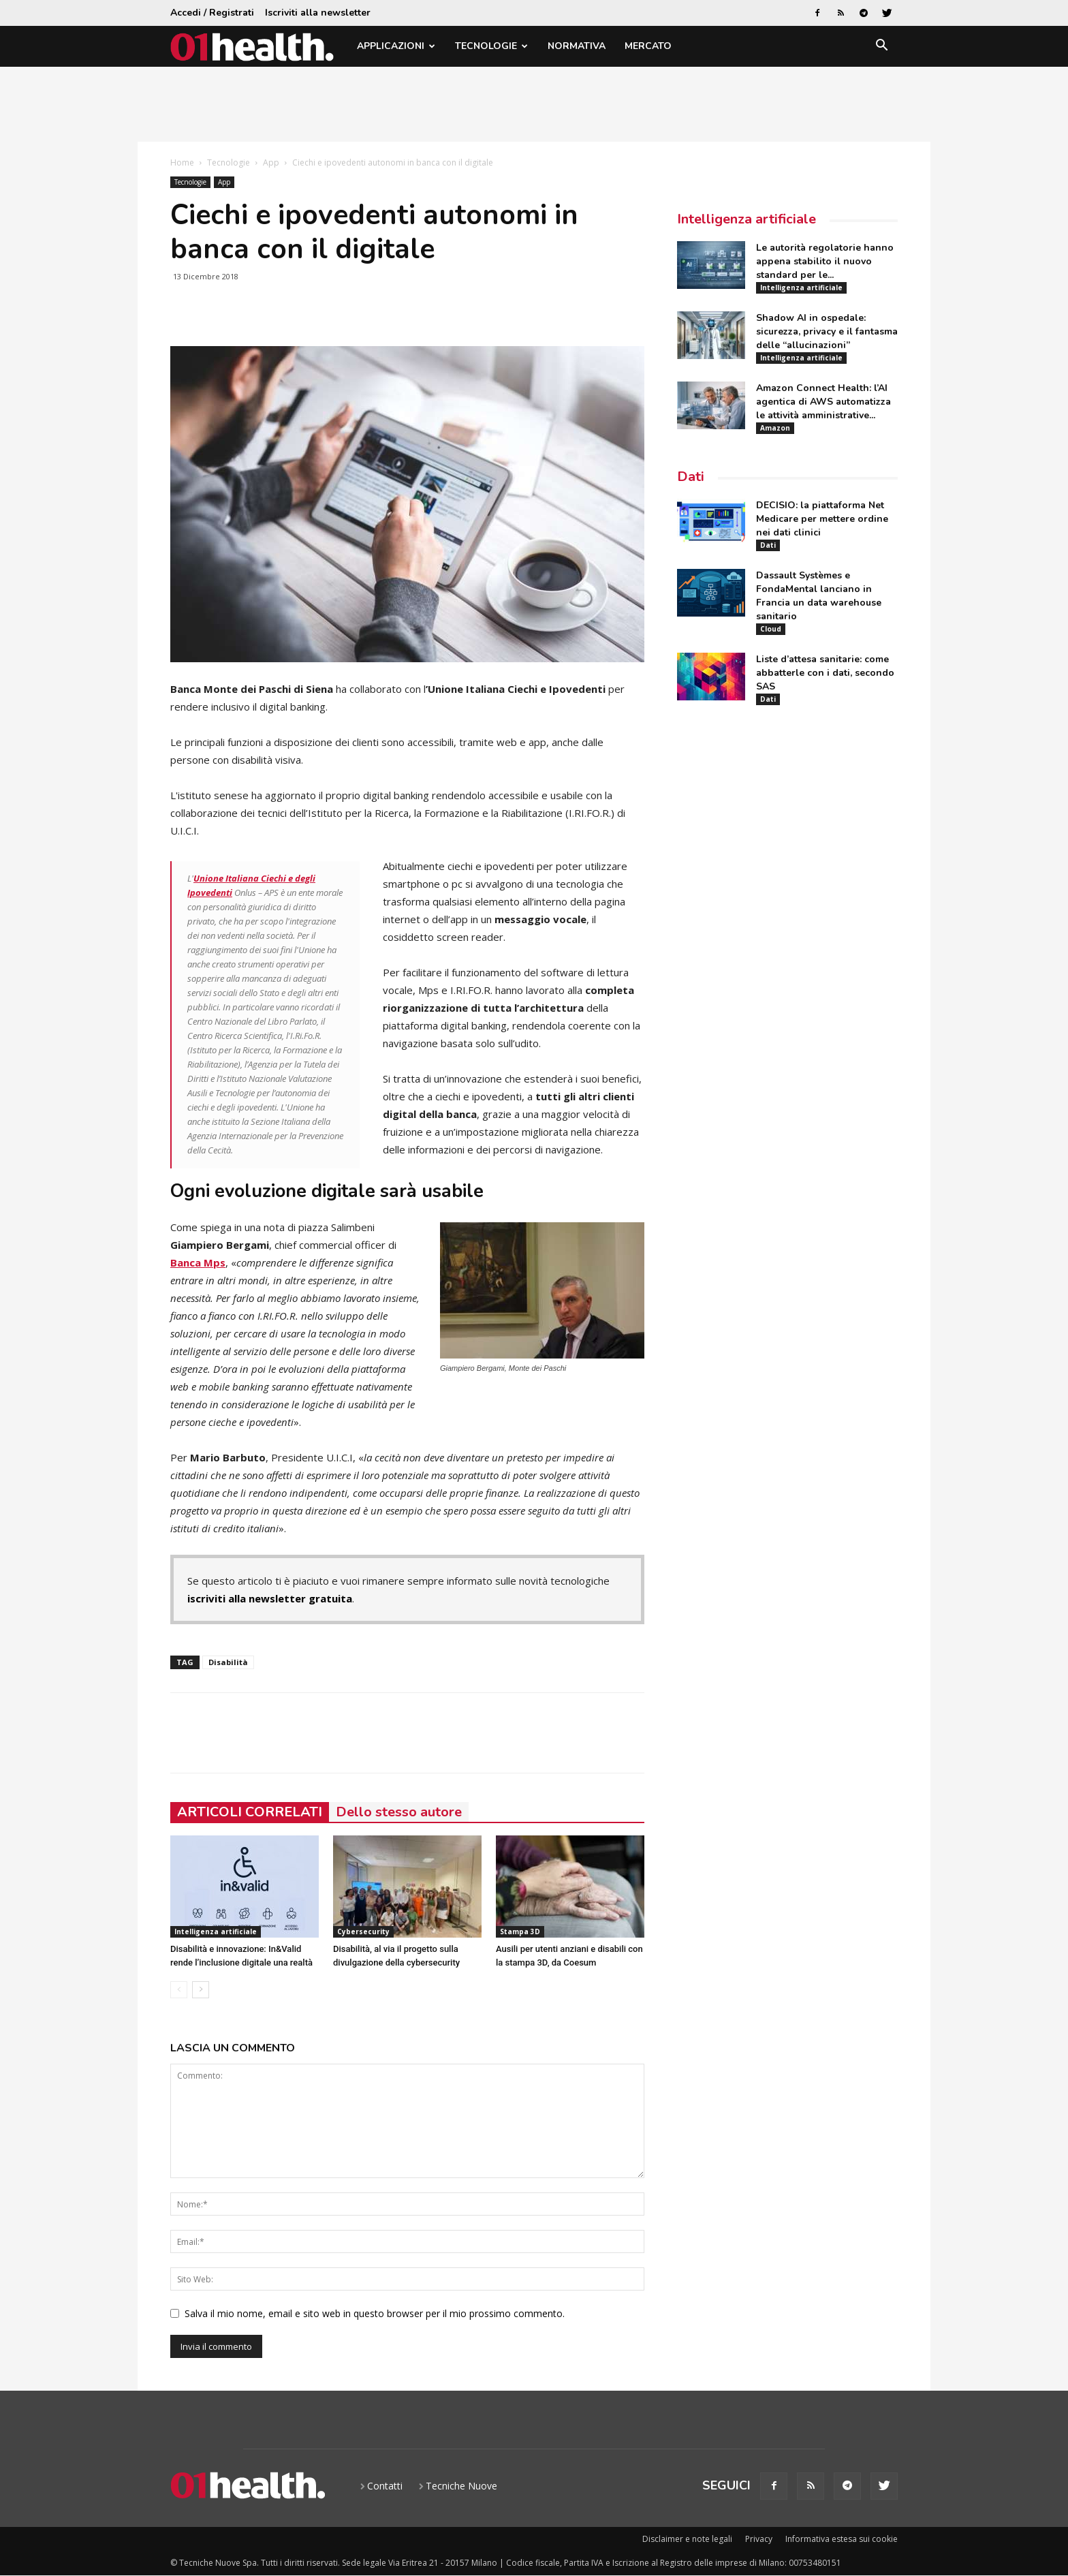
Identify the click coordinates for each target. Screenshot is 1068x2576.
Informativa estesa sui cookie (841, 2539)
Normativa (577, 46)
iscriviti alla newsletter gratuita (269, 1598)
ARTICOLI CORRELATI (249, 1812)
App (271, 162)
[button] (881, 47)
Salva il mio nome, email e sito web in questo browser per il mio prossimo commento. (375, 2313)
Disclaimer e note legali (687, 2539)
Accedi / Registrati (212, 12)
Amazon (775, 428)
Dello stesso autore (399, 1812)
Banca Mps (197, 1262)
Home (182, 162)
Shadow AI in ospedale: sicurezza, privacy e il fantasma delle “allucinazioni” (827, 331)
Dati (690, 476)
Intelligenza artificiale (215, 1931)
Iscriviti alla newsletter (318, 12)
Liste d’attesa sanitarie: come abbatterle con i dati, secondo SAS (825, 673)
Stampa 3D (520, 1931)
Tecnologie (491, 46)
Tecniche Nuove (461, 2485)
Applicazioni (396, 46)
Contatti (385, 2485)
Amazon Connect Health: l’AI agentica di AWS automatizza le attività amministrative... (823, 402)
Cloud (770, 629)
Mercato (648, 46)
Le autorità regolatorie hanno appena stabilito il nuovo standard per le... (825, 261)
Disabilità (228, 1662)
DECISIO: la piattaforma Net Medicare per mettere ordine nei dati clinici (822, 519)
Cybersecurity (363, 1931)
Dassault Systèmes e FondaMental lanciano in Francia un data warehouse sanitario (818, 596)
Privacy (758, 2539)
